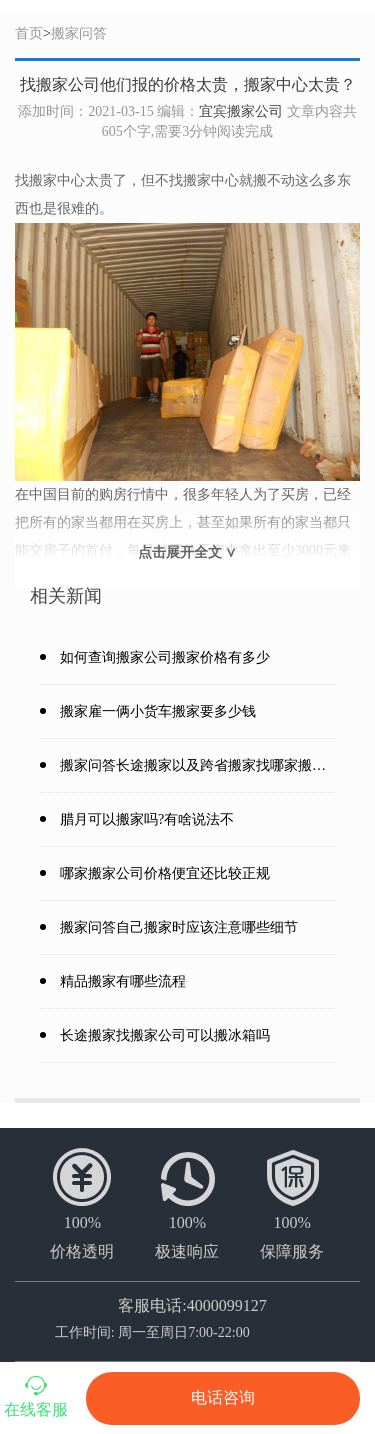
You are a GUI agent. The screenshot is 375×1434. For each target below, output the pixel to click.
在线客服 (36, 1395)
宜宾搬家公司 (241, 111)
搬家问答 (79, 33)
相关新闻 (66, 596)
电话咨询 (223, 1398)
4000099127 (227, 1305)
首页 (29, 33)
